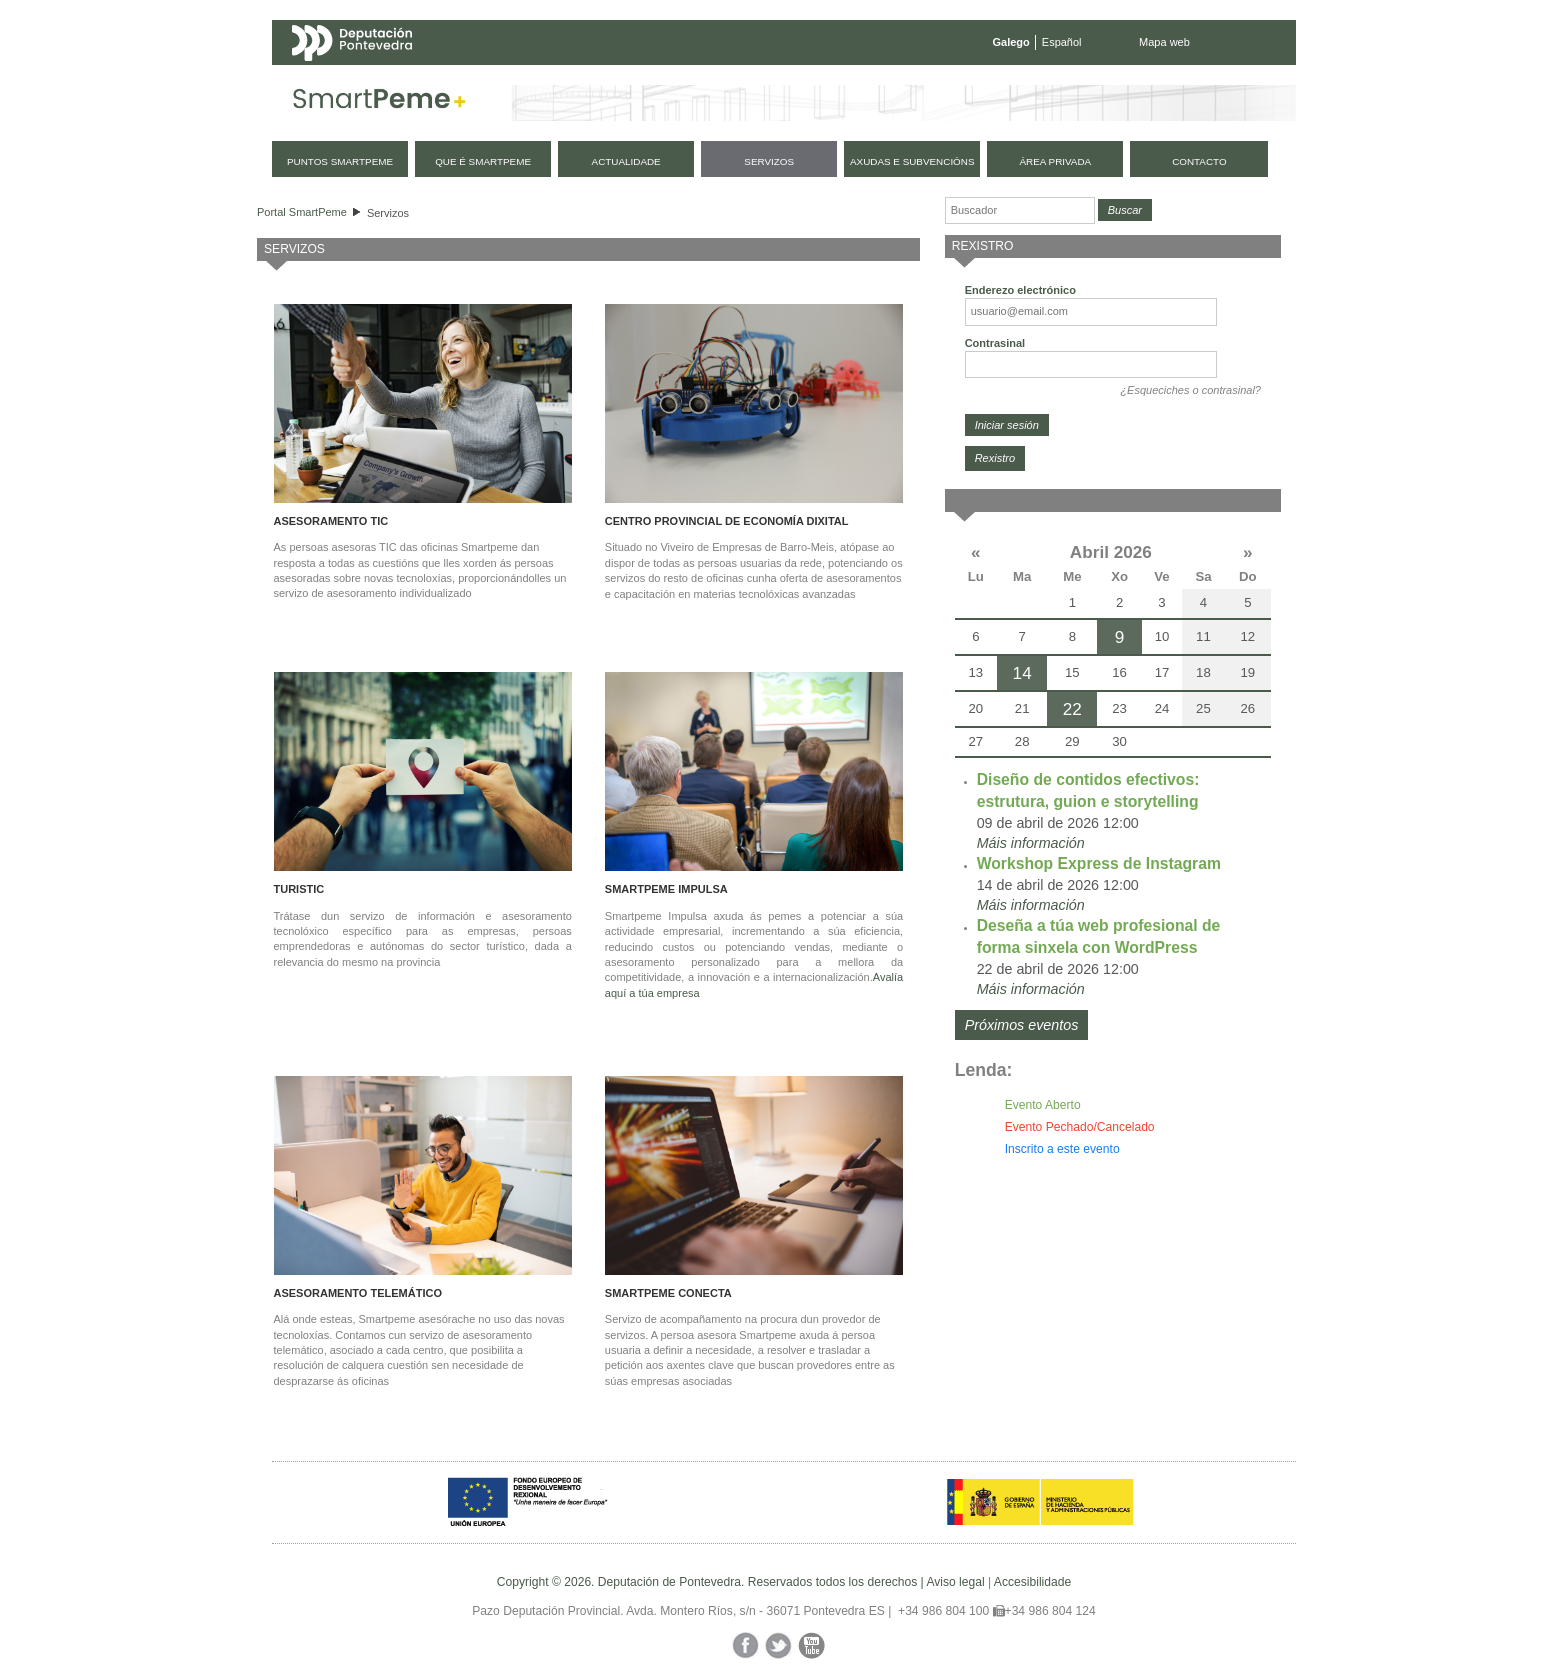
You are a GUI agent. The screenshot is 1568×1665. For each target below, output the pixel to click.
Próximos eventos (1022, 1025)
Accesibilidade (1032, 1582)
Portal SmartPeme (302, 212)
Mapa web (1164, 42)
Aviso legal (955, 1582)
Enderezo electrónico (1020, 290)
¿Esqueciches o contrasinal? (1190, 390)
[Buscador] (1020, 210)
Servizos (388, 213)
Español (1062, 42)
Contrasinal (995, 343)
